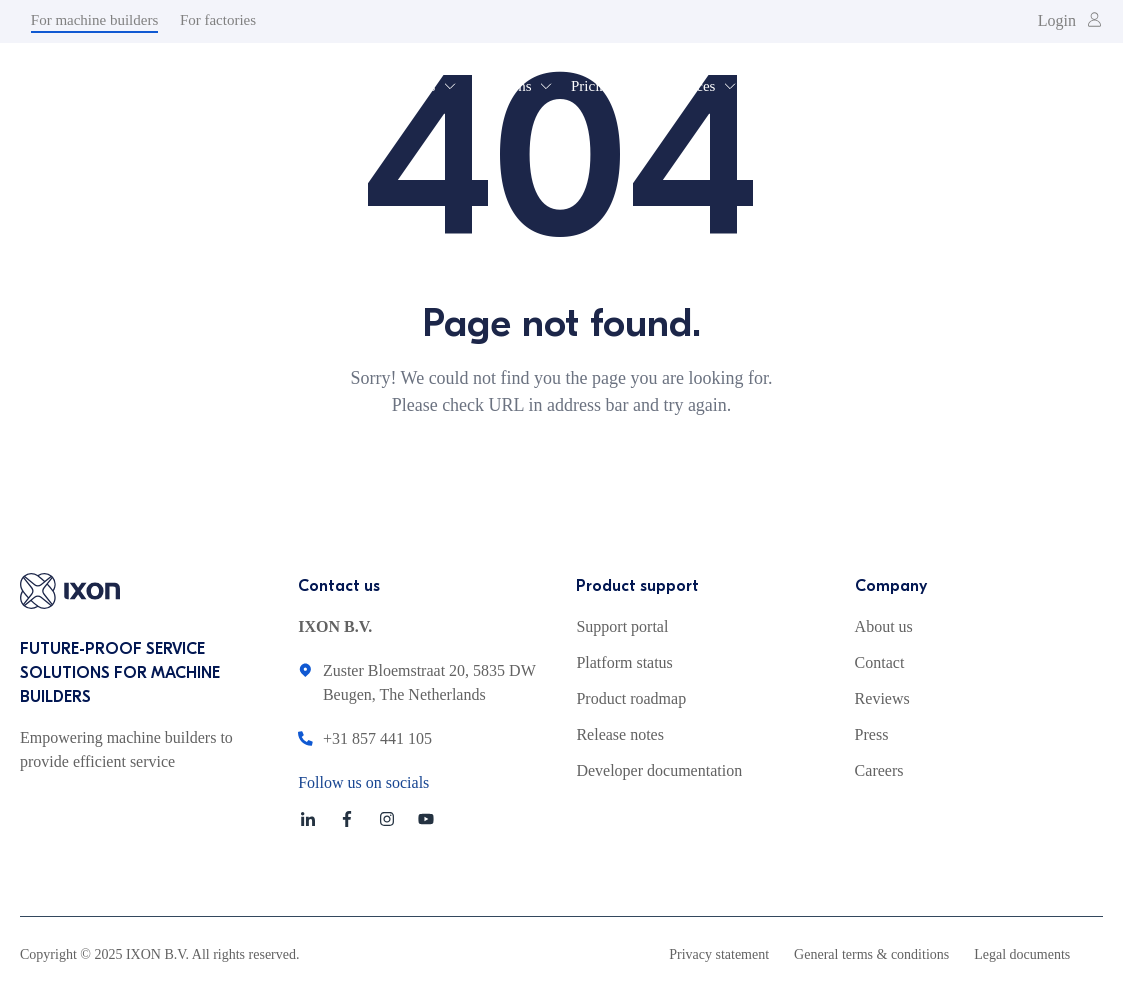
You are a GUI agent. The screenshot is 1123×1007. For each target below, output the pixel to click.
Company (891, 586)
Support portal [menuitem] (622, 626)
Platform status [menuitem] (624, 662)
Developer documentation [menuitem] (659, 770)
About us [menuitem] (884, 626)
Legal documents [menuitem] (1022, 954)
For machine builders (94, 20)
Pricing (592, 86)
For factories (218, 20)
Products (409, 86)
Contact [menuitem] (880, 662)
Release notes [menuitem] (620, 734)
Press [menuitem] (872, 734)
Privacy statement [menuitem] (719, 954)
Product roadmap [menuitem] (631, 698)
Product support (637, 586)
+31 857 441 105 (377, 738)
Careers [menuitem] (879, 770)
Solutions (503, 86)
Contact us (339, 586)
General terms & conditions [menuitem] (871, 954)
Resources (685, 86)
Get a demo (1006, 84)
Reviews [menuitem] (882, 698)
